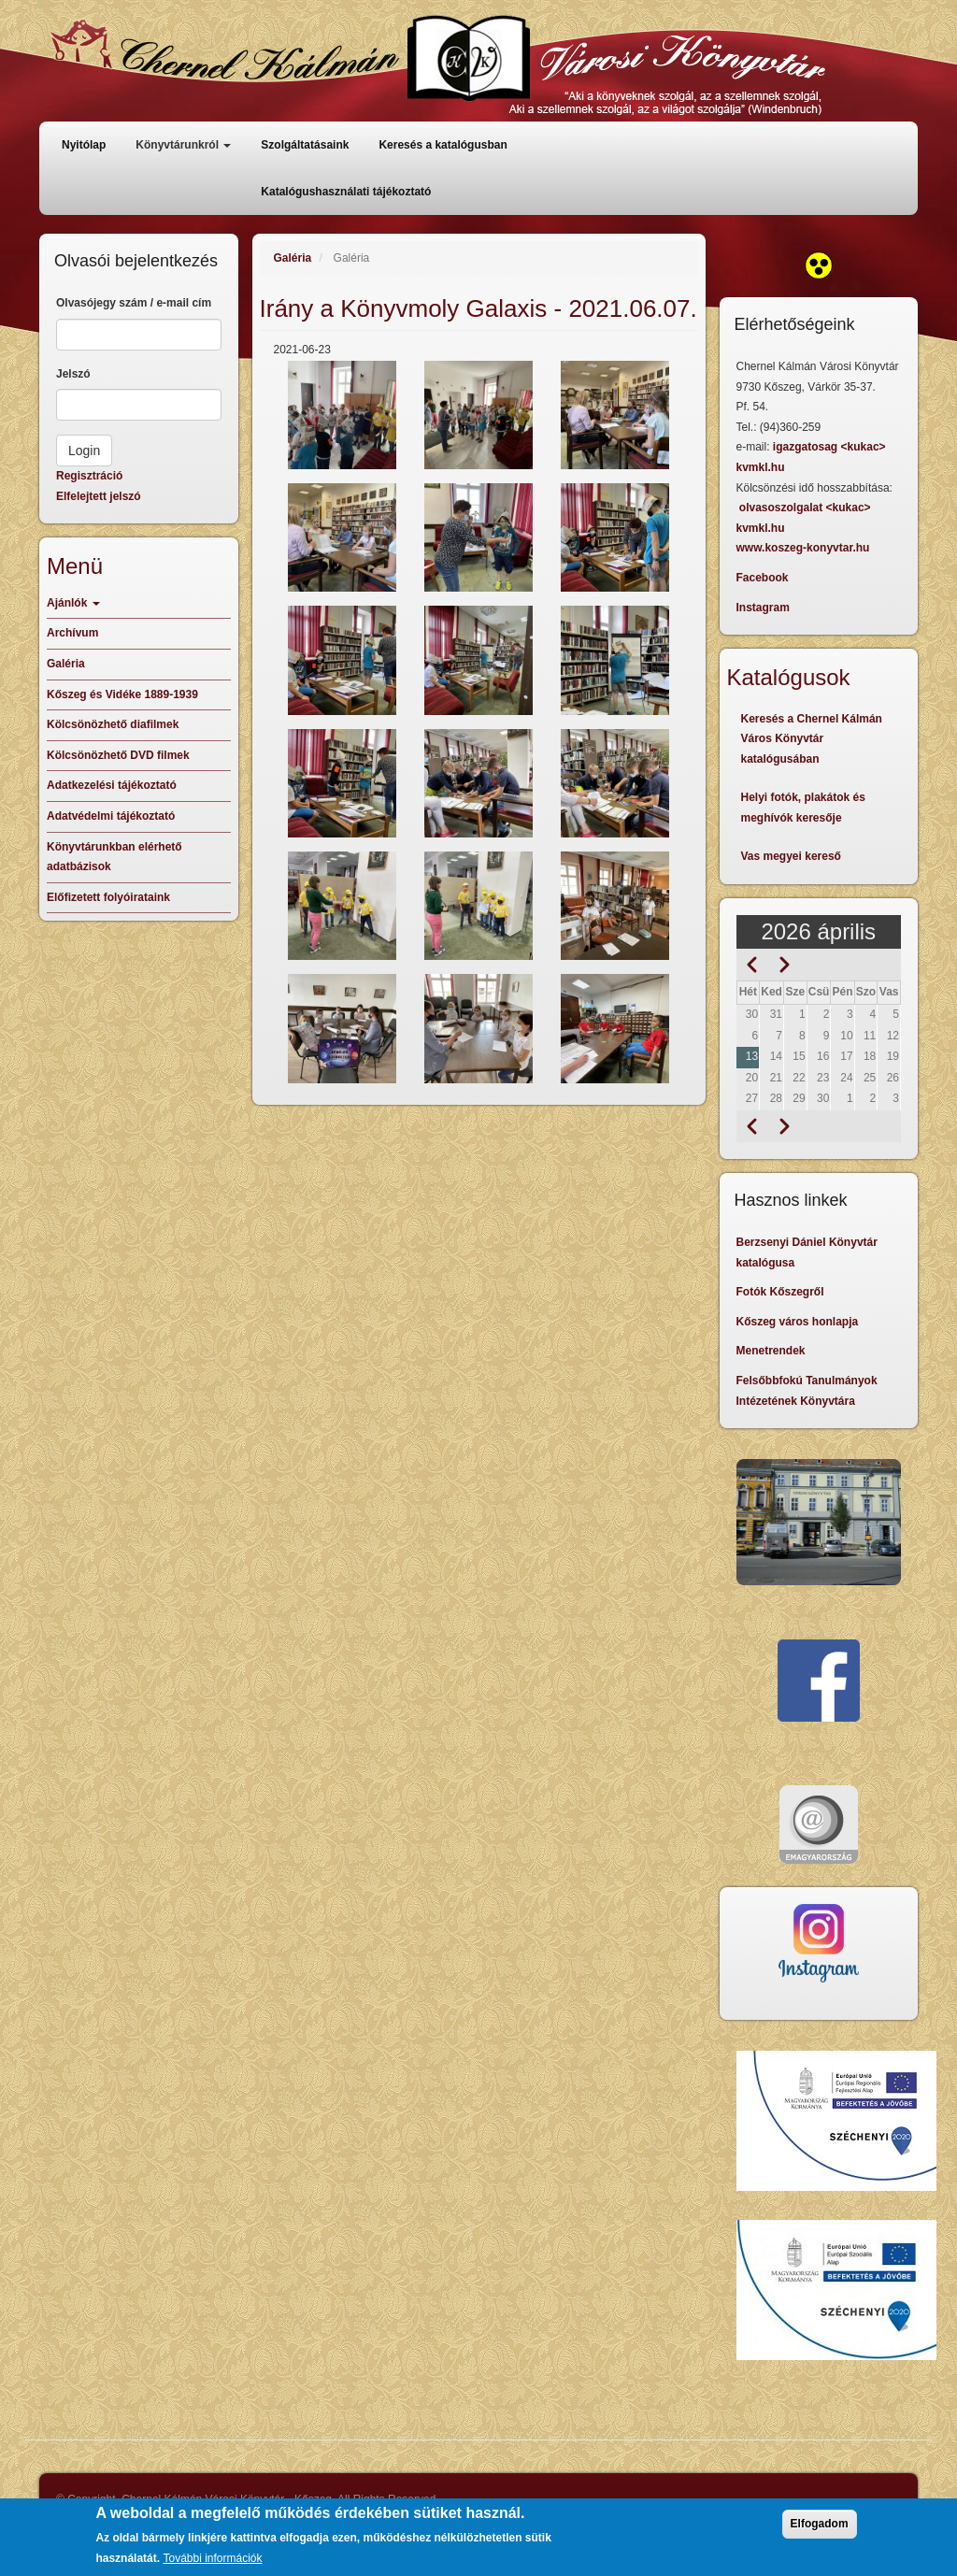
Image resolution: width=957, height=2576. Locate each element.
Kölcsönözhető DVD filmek (118, 755)
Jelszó (73, 373)
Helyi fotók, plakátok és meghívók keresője (803, 807)
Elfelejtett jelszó (98, 496)
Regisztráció (89, 475)
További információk (212, 2563)
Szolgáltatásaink (305, 144)
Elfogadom (820, 2529)
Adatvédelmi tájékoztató (111, 816)
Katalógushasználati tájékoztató (346, 191)
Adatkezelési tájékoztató (112, 785)
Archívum (72, 632)
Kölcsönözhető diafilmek (113, 724)
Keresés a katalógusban (443, 144)
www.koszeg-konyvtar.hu (803, 547)
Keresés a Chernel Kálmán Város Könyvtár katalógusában (811, 739)
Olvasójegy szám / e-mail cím (133, 302)
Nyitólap (84, 144)
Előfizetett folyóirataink (108, 897)
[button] (342, 415)
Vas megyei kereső (791, 856)
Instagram (763, 607)
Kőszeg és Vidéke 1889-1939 (122, 694)
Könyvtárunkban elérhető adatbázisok (114, 857)
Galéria (293, 258)
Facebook (762, 577)
